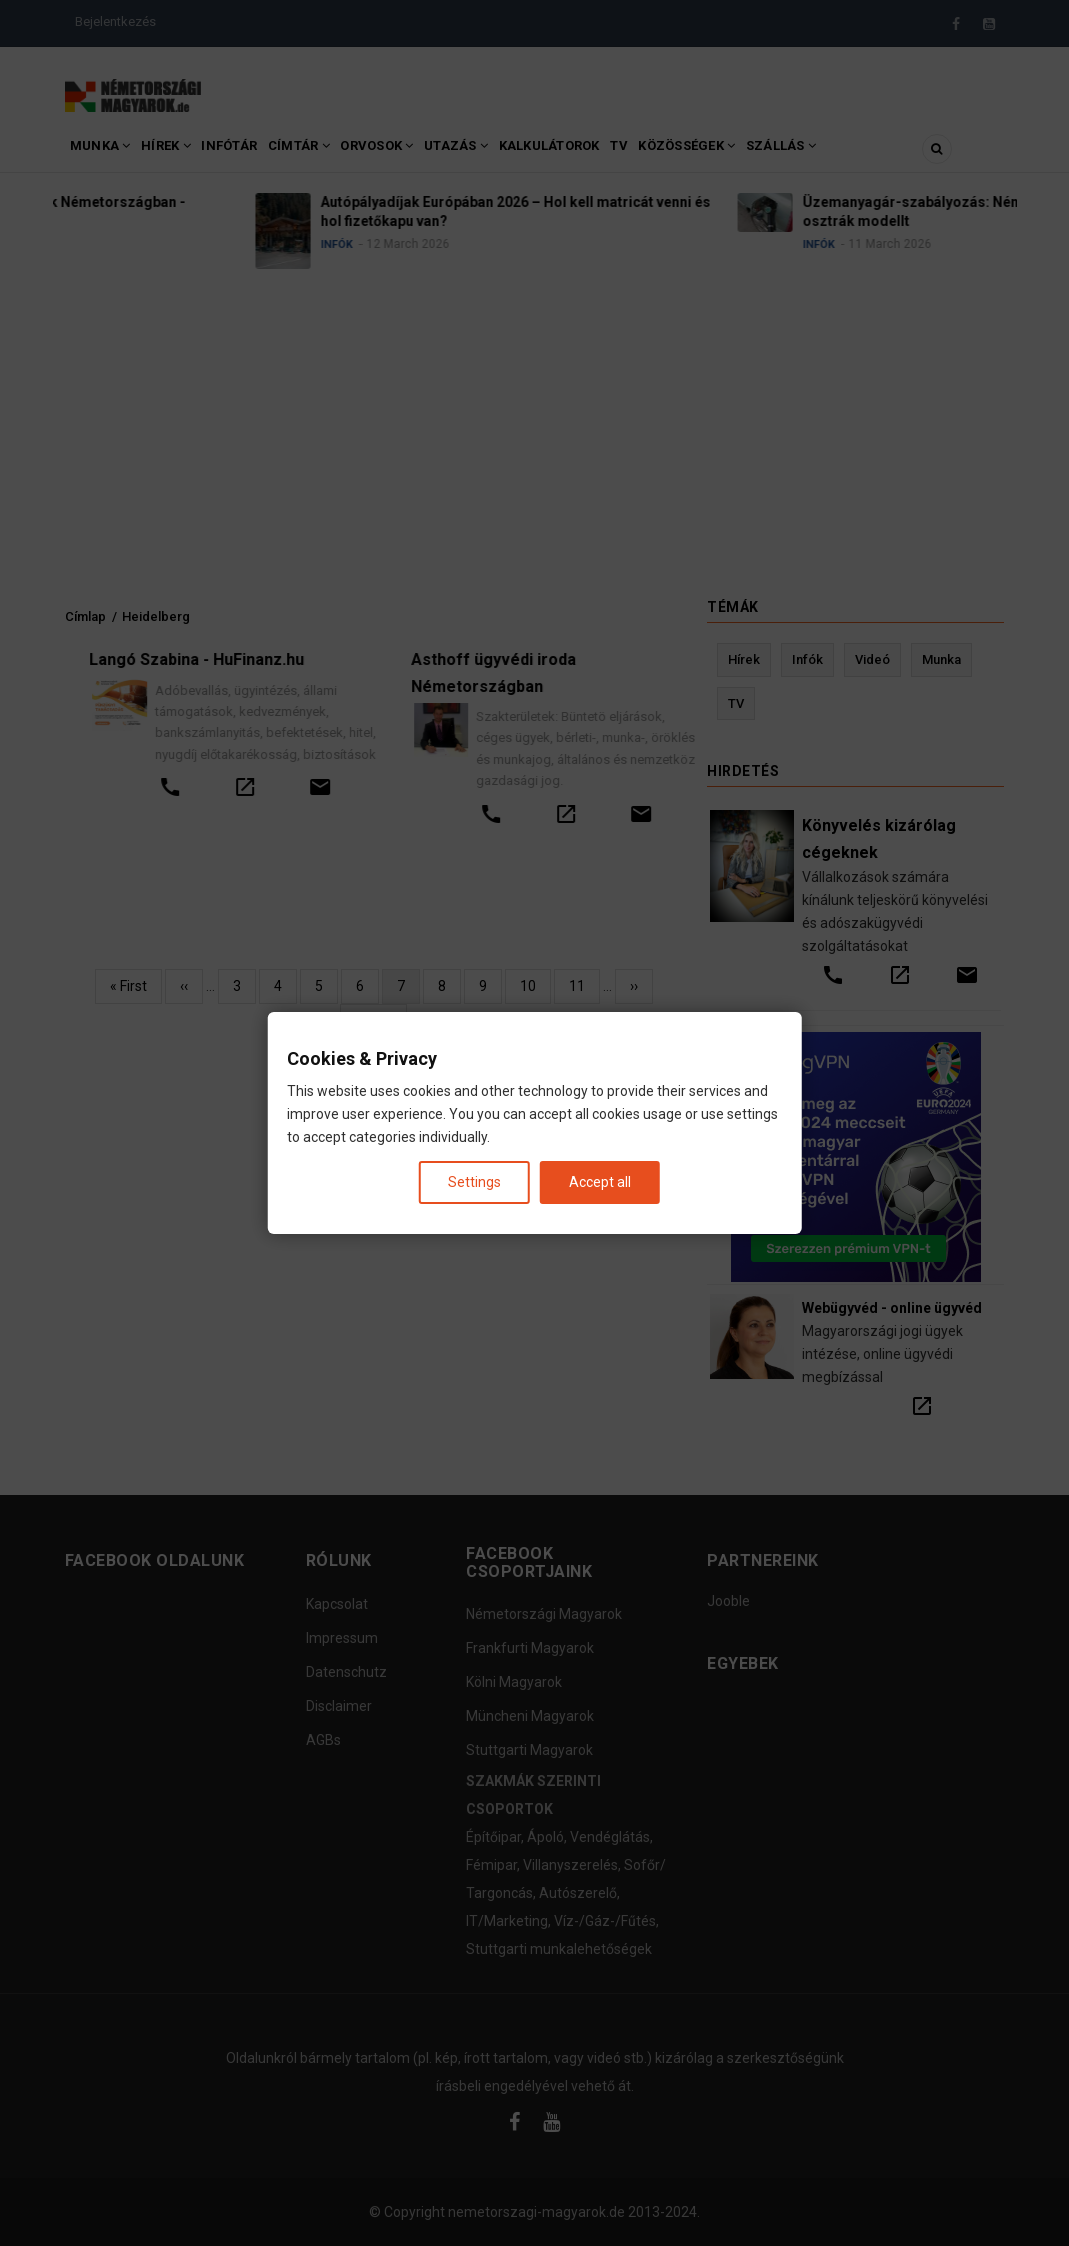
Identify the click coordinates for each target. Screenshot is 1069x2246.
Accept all (600, 1182)
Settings (474, 1182)
